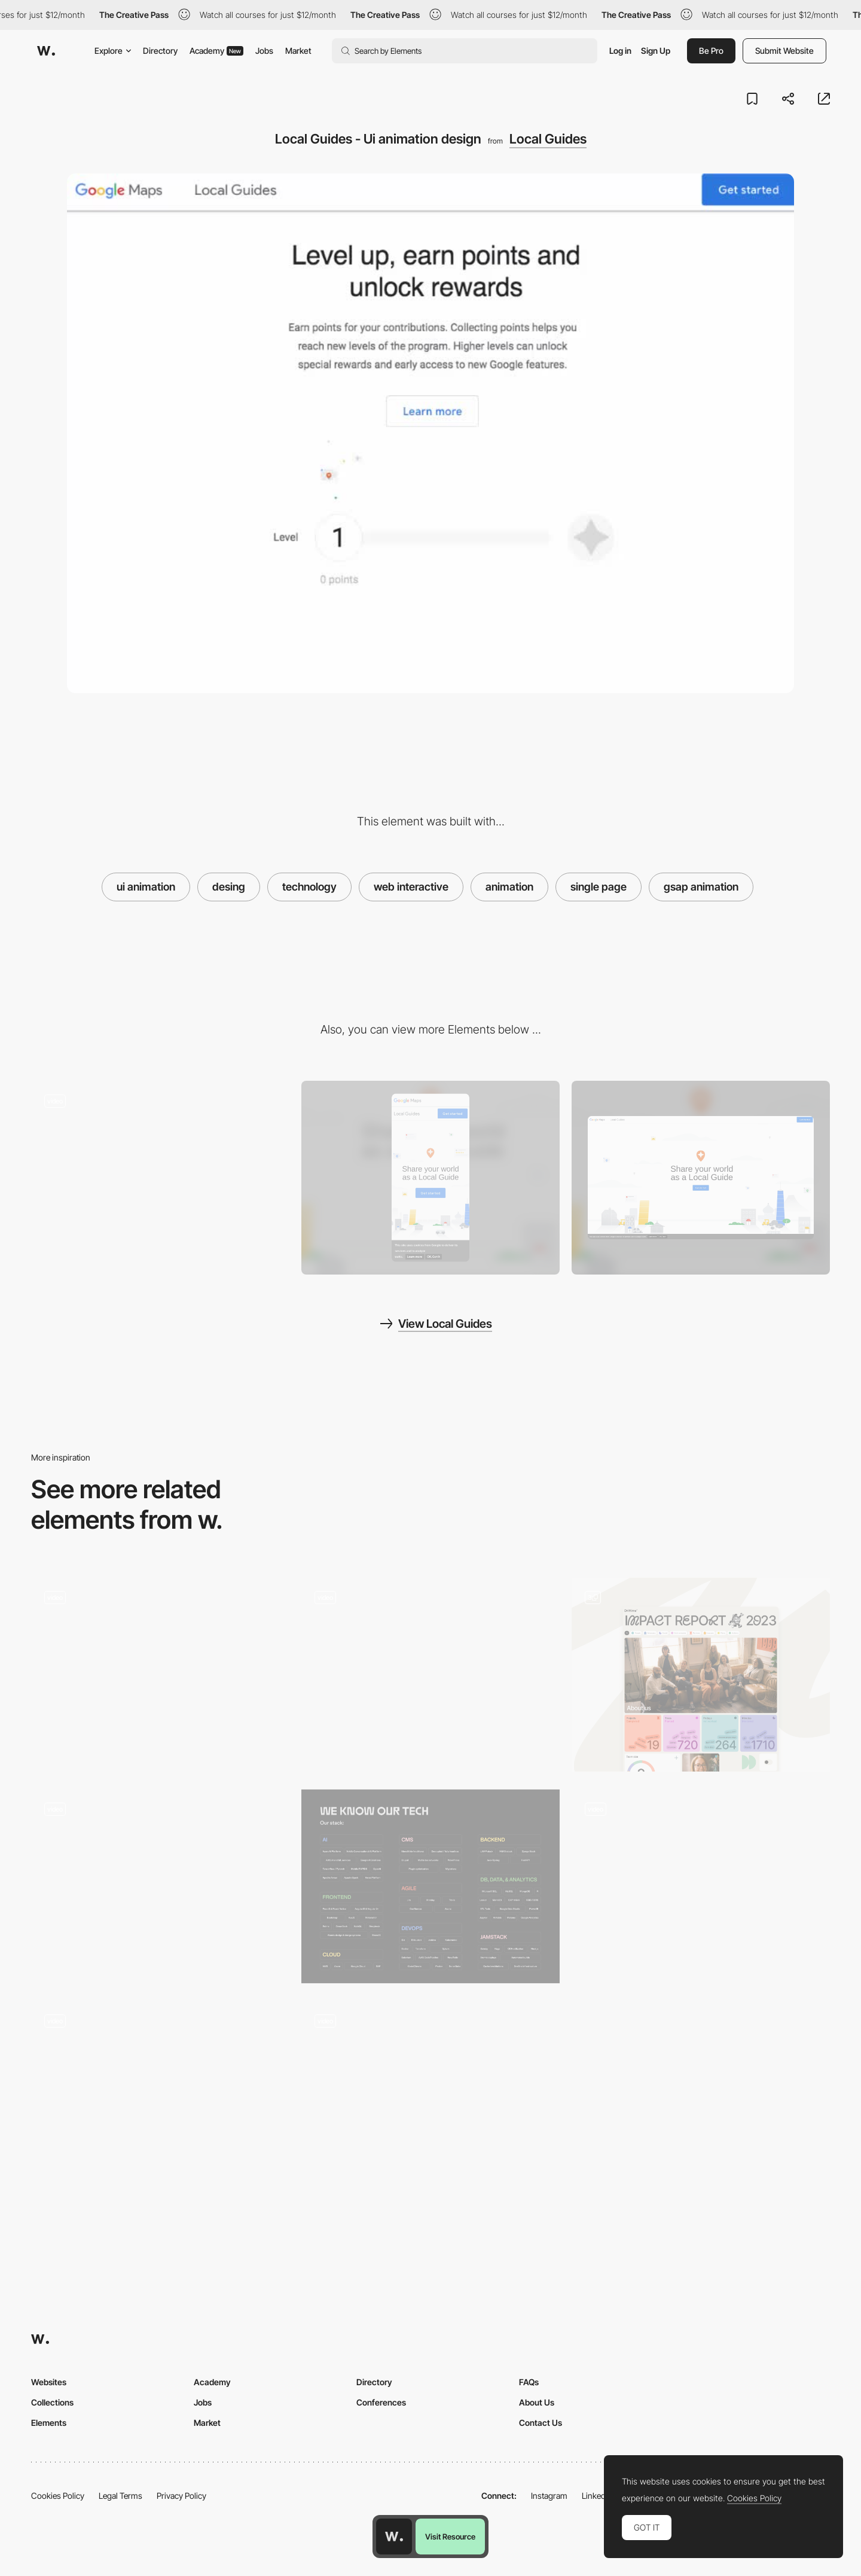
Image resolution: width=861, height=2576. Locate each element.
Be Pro (711, 50)
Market (298, 50)
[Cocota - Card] (430, 2098)
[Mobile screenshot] (430, 1178)
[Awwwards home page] (394, 2536)
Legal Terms (120, 2495)
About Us (536, 2402)
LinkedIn (597, 2495)
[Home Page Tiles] (701, 1675)
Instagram (549, 2495)
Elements (48, 2423)
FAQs (529, 2382)
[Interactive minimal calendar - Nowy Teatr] (160, 1882)
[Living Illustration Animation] (701, 1882)
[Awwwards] (46, 51)
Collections (52, 2402)
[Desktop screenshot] (701, 1178)
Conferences (381, 2402)
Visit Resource (450, 2536)
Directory (160, 50)
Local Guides (548, 138)
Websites (48, 2382)
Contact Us (540, 2423)
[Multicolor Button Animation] (160, 2098)
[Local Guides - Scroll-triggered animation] (160, 1173)
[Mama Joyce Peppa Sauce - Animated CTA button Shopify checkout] (160, 1670)
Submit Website (784, 50)
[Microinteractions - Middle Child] (430, 1669)
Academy (216, 50)
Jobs (264, 50)
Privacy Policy (181, 2495)
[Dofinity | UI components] (430, 1886)
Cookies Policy (57, 2495)
